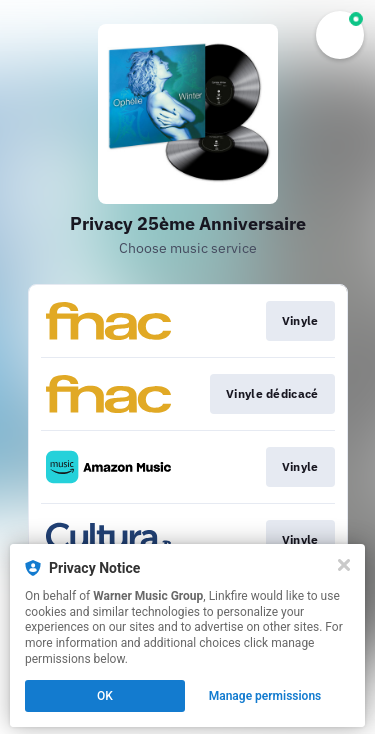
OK (105, 696)
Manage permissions (265, 696)
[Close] (344, 565)
